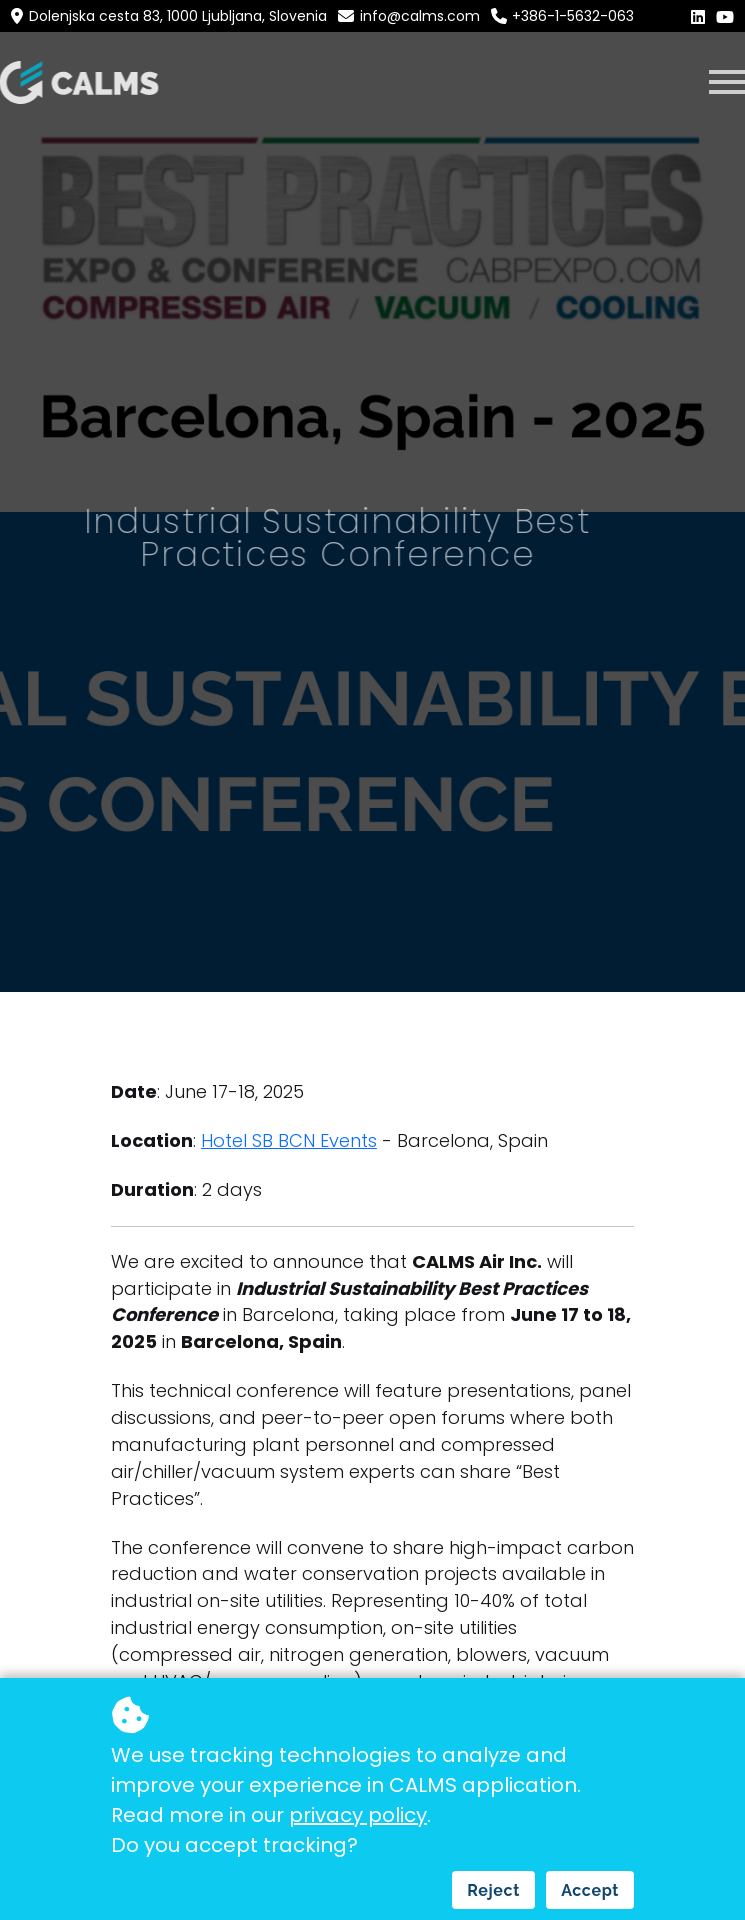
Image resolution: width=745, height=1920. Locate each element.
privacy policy (358, 1815)
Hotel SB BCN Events (289, 1140)
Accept (590, 1890)
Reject (493, 1890)
